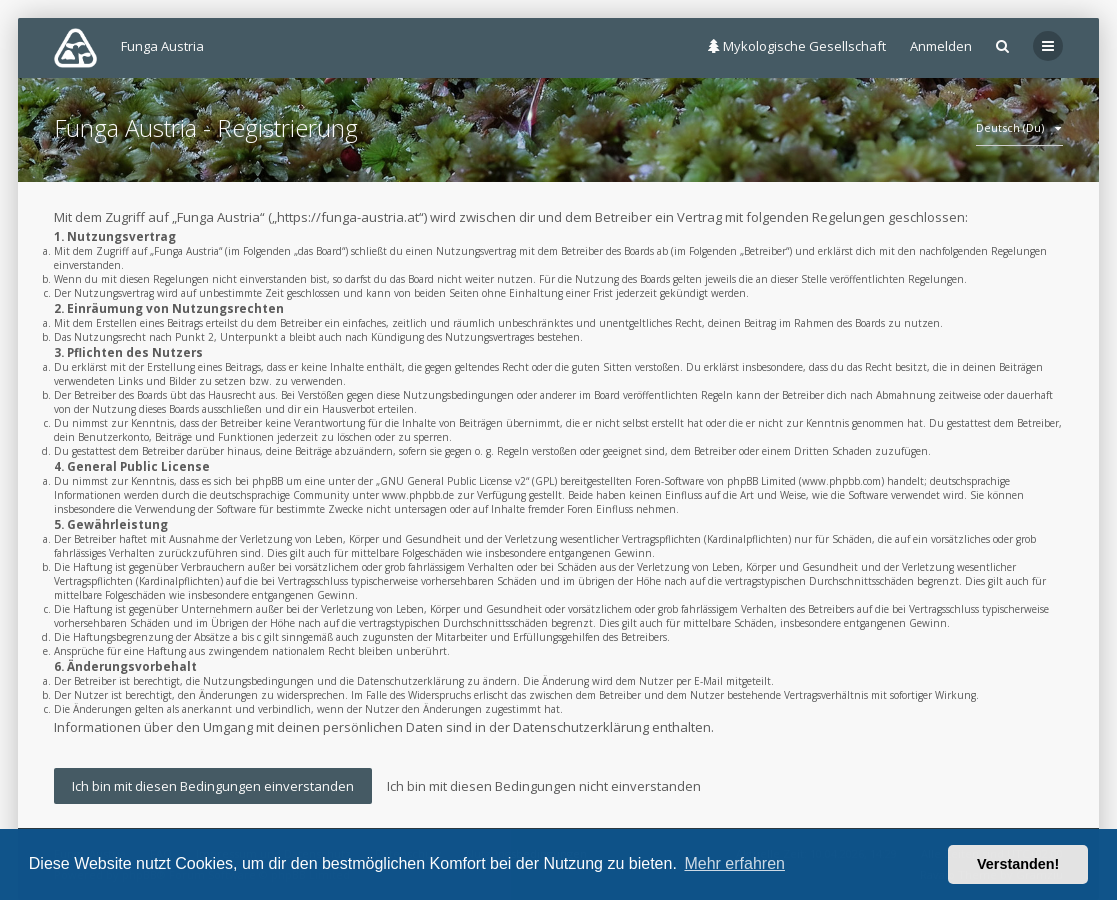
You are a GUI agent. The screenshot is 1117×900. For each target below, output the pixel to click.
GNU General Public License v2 (453, 481)
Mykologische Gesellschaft (797, 46)
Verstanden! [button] (1018, 864)
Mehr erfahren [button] (734, 863)
